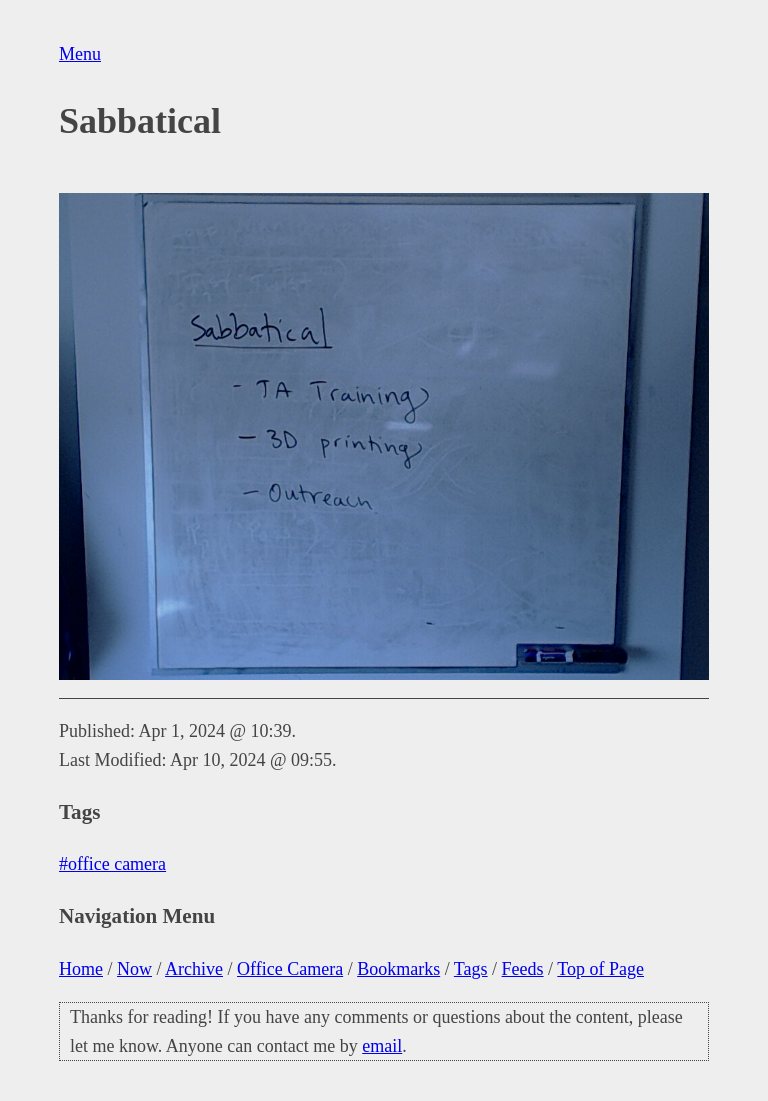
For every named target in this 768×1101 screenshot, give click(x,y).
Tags (471, 969)
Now (134, 969)
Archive (194, 969)
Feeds (523, 969)
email (382, 1046)
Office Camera (290, 969)
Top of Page (600, 969)
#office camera (112, 864)
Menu (80, 54)
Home (81, 969)
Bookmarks (398, 969)
